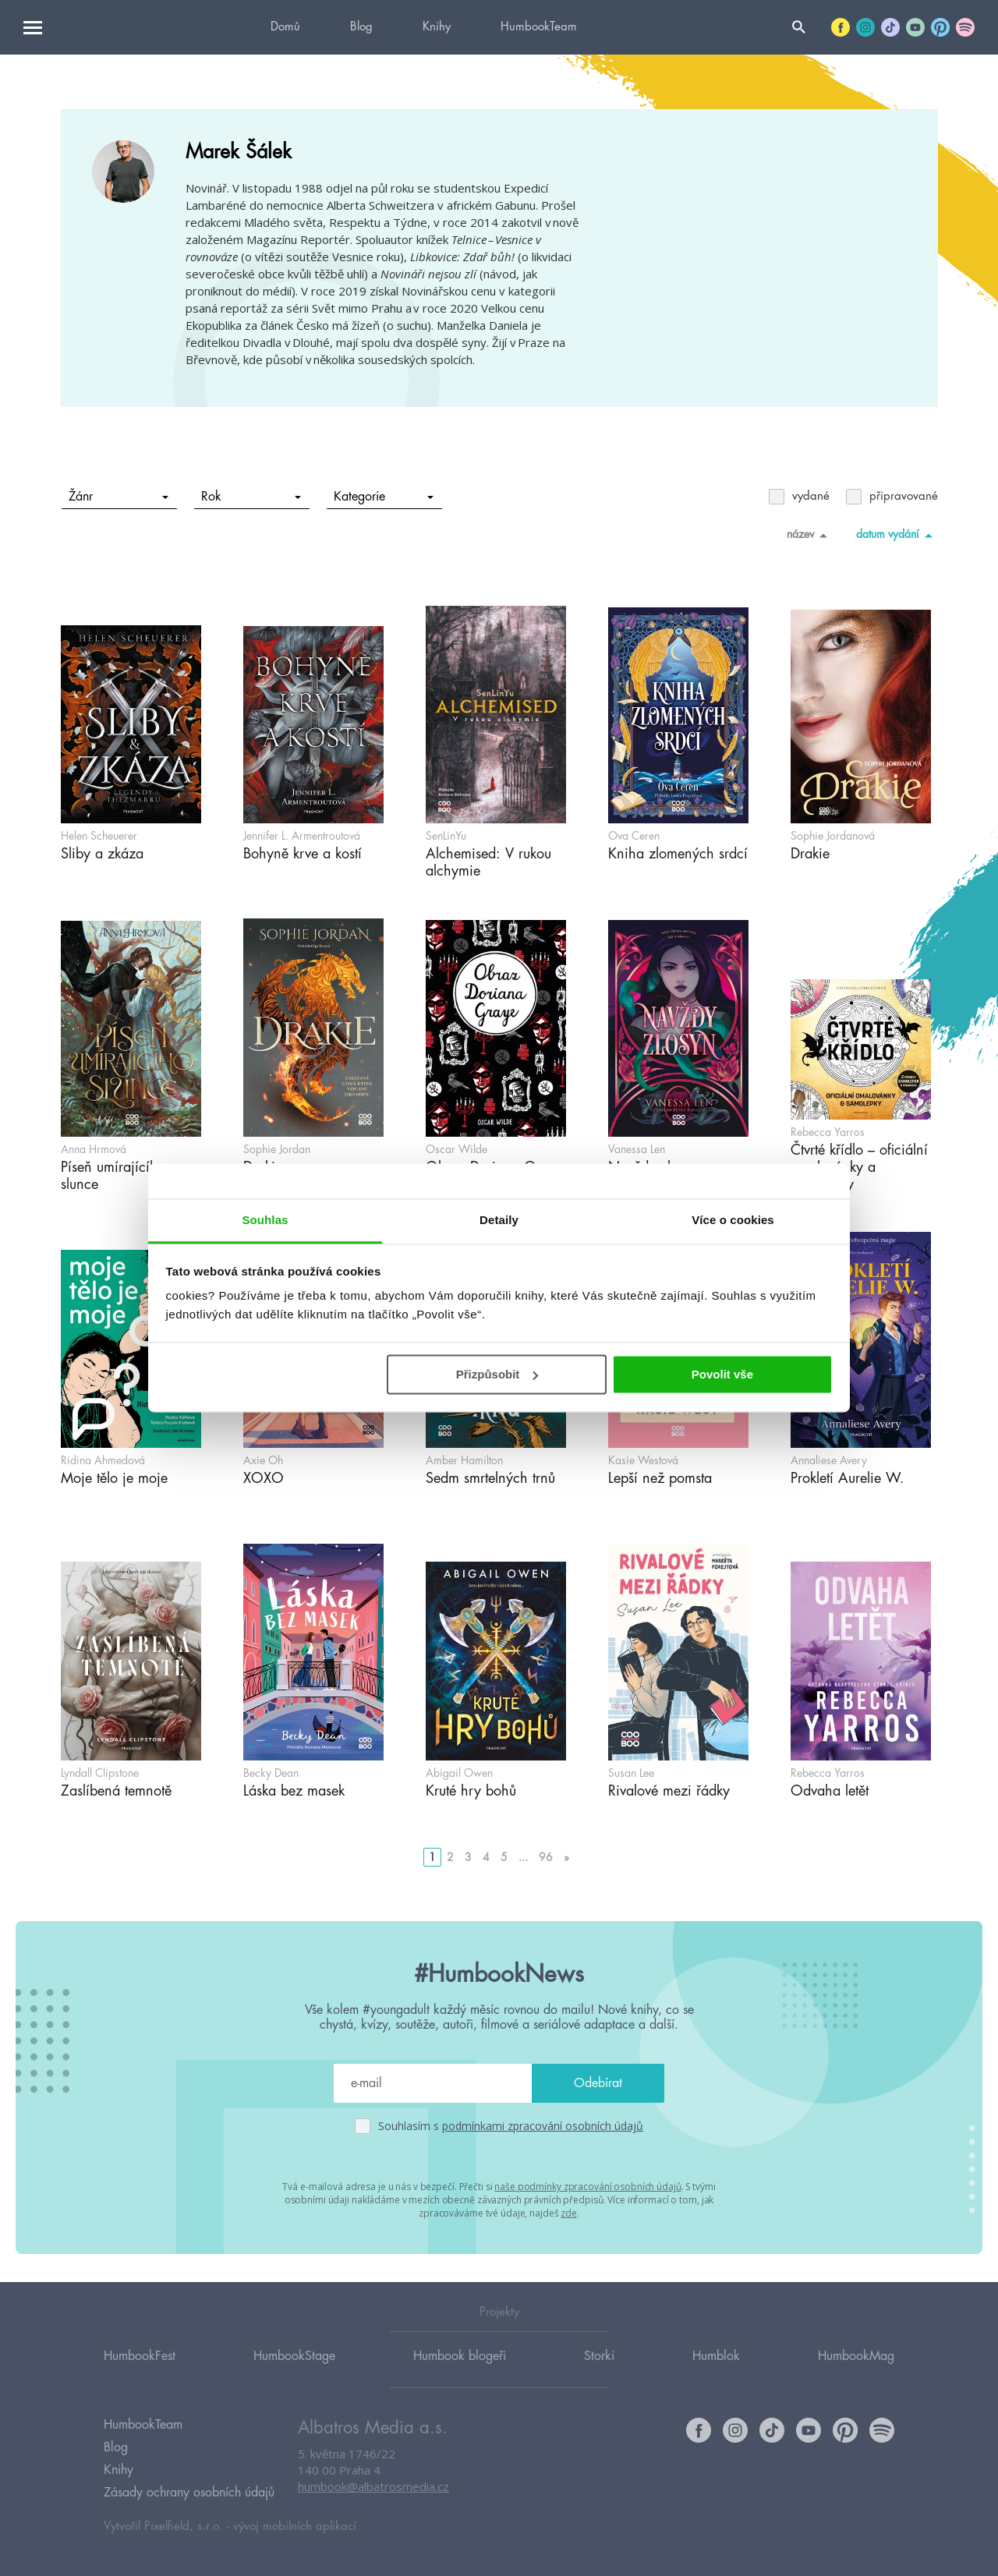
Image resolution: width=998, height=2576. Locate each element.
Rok (250, 496)
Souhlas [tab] (265, 1219)
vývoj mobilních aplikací (294, 2526)
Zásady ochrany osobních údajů (189, 2492)
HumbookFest (139, 2354)
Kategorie (383, 496)
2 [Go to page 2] (450, 1857)
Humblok (716, 2354)
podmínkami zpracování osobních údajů (542, 2125)
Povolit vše (722, 1374)
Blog (361, 27)
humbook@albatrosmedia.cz (373, 2486)
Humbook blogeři (459, 2354)
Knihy (437, 27)
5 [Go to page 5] (504, 1857)
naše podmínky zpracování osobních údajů (587, 2186)
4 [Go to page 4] (486, 1857)
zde (569, 2213)
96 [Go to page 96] (546, 1857)
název (810, 534)
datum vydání (897, 534)
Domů (285, 27)
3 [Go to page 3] (468, 1857)
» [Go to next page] (566, 1857)
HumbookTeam (539, 27)
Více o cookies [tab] (733, 1219)
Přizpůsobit (497, 1374)
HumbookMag (856, 2354)
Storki (599, 2354)
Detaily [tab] (499, 1219)
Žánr (118, 496)
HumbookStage (294, 2354)
